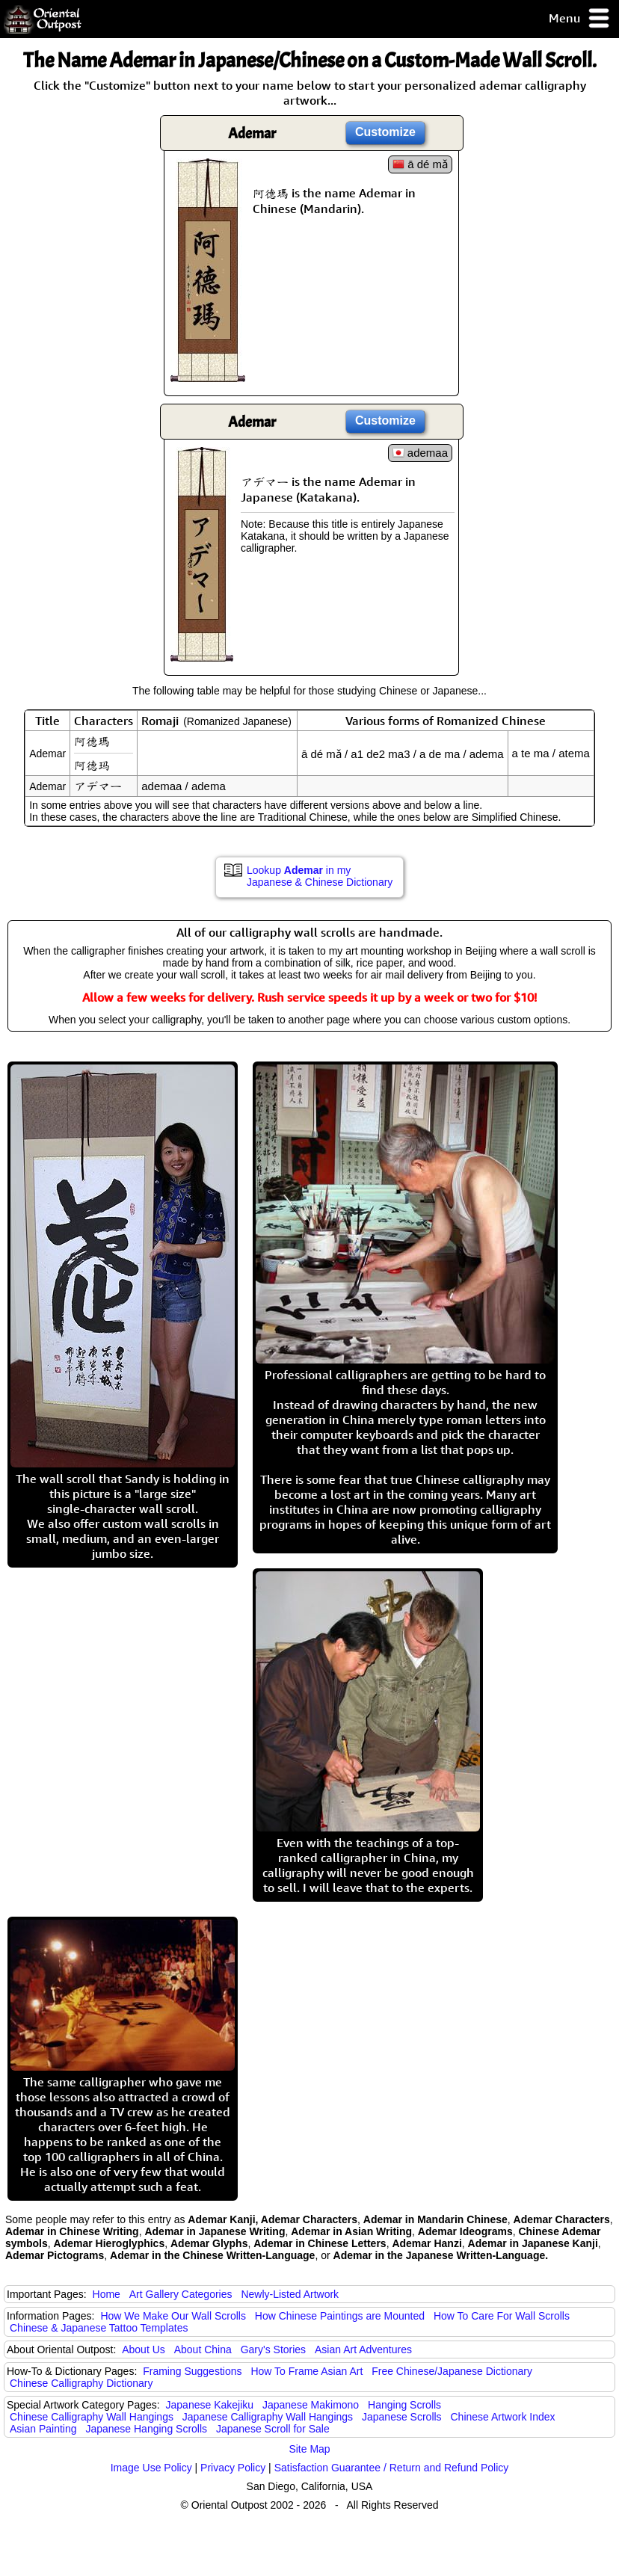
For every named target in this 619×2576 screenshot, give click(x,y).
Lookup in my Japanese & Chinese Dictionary (319, 876)
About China (203, 2349)
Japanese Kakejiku (210, 2405)
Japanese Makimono (310, 2405)
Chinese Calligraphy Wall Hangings (91, 2417)
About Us (143, 2349)
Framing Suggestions (192, 2371)
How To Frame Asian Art (306, 2371)
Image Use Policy (151, 2468)
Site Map (309, 2449)
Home (106, 2294)
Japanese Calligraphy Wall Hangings (267, 2417)
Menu (580, 19)
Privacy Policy (232, 2468)
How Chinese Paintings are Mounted (340, 2316)
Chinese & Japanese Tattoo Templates (99, 2328)
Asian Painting (43, 2429)
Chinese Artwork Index (503, 2417)
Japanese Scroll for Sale (273, 2429)
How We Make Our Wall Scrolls (172, 2316)
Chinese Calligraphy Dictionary (81, 2383)
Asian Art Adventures (363, 2349)
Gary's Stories (273, 2349)
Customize (385, 132)
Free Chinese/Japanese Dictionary (452, 2371)
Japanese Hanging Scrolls (146, 2429)
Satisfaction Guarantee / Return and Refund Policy (391, 2468)
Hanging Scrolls (404, 2405)
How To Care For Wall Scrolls (502, 2316)
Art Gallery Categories (180, 2294)
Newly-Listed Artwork (290, 2294)
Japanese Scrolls (402, 2417)
